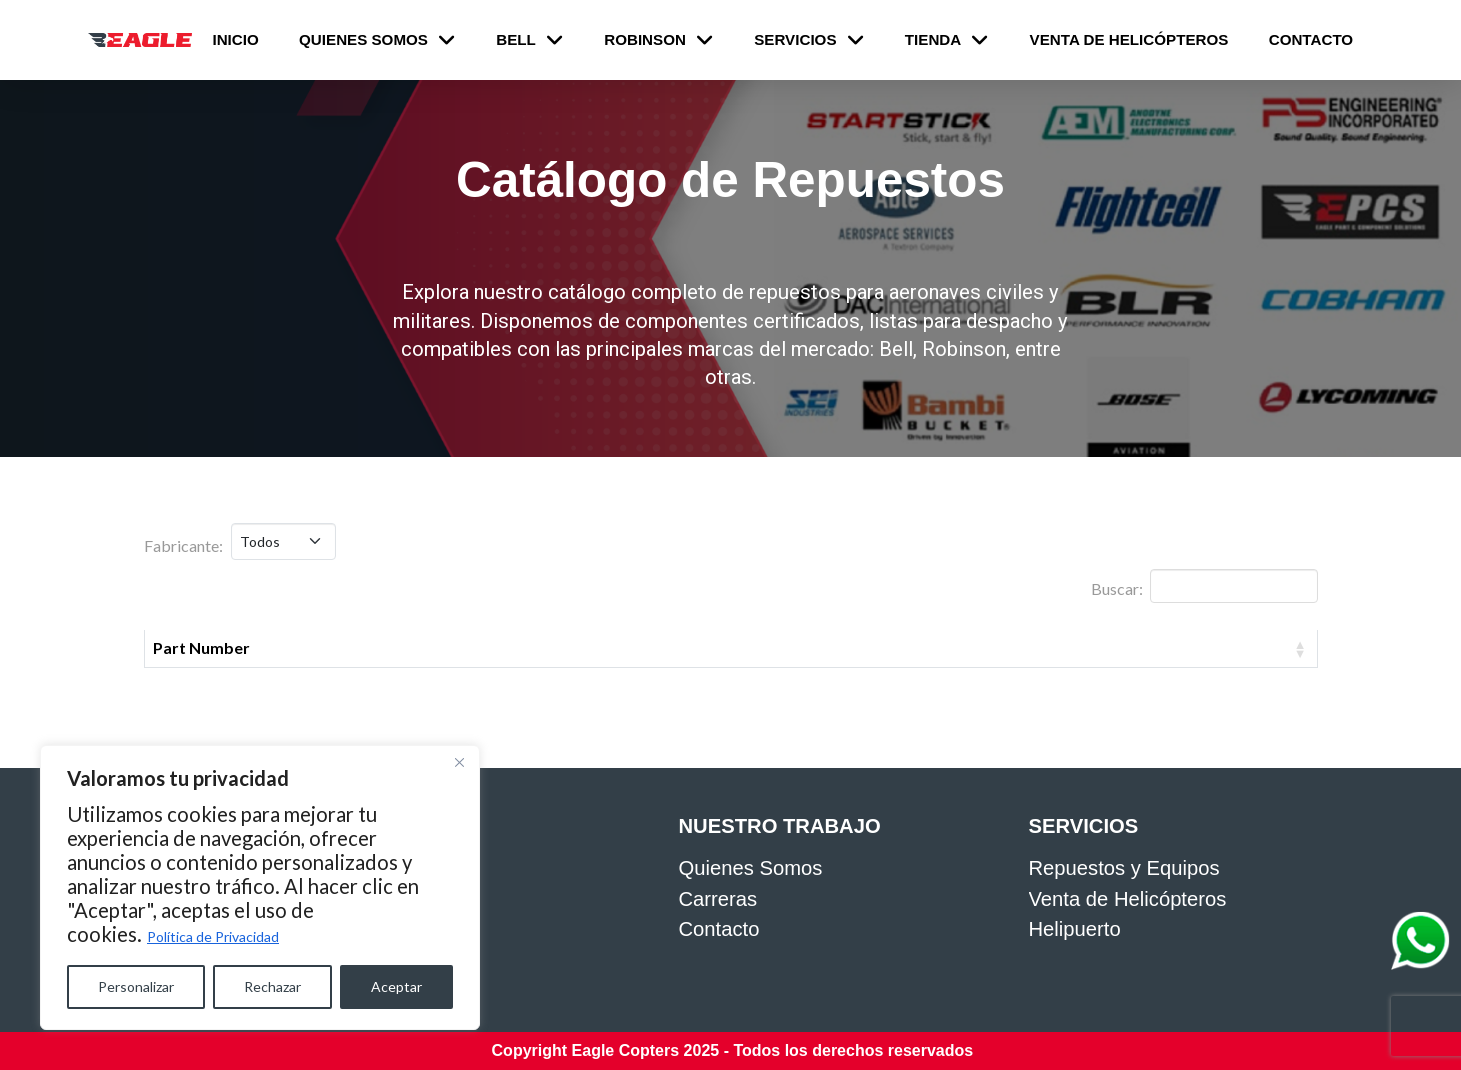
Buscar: (1204, 586)
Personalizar (136, 986)
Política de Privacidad (213, 936)
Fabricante (868, 647)
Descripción (546, 647)
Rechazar (272, 986)
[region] (260, 887)
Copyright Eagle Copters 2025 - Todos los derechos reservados (733, 1050)
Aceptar (396, 986)
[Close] (459, 762)
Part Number (201, 647)
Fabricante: (183, 545)
